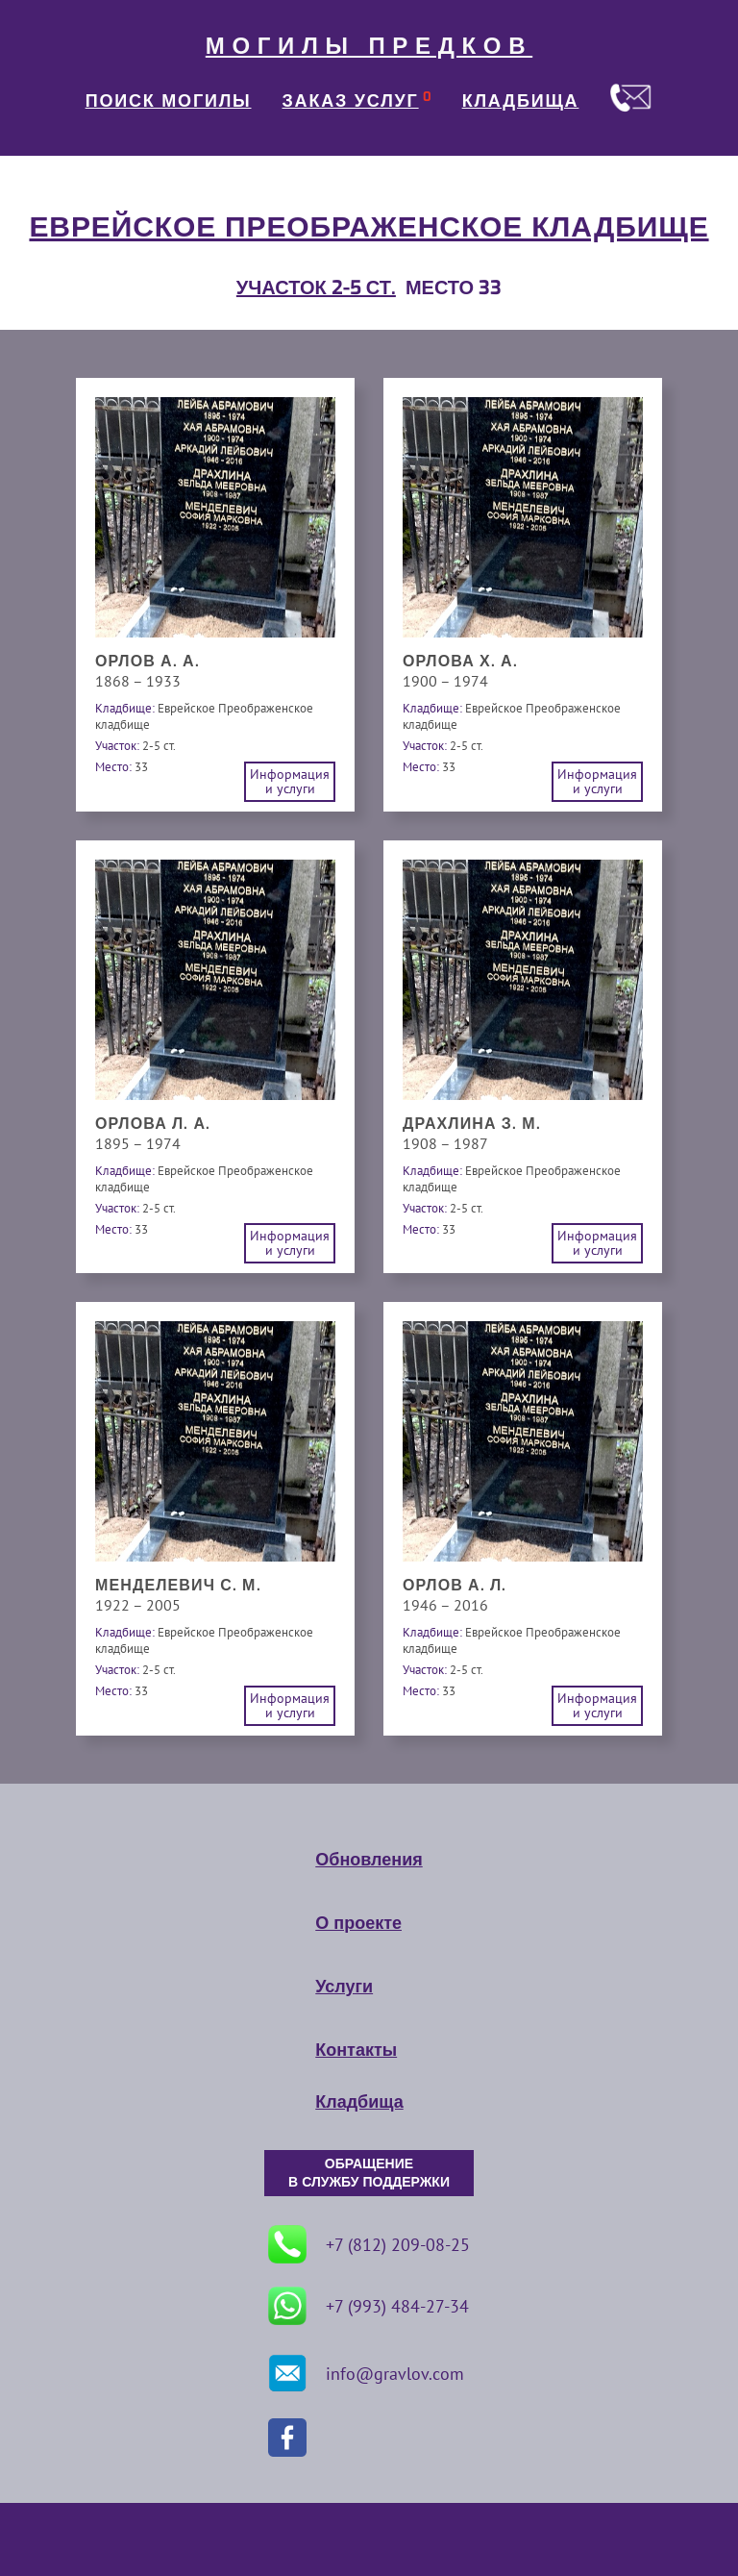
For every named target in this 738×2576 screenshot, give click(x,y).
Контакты (356, 2050)
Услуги (344, 1986)
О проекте (358, 1923)
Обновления (368, 1859)
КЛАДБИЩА (520, 101)
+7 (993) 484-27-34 (368, 2306)
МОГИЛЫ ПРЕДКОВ (369, 46)
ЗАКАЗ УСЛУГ (351, 101)
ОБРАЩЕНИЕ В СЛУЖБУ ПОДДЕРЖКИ (369, 2173)
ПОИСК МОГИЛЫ (169, 101)
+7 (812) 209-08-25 (369, 2244)
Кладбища (359, 2101)
